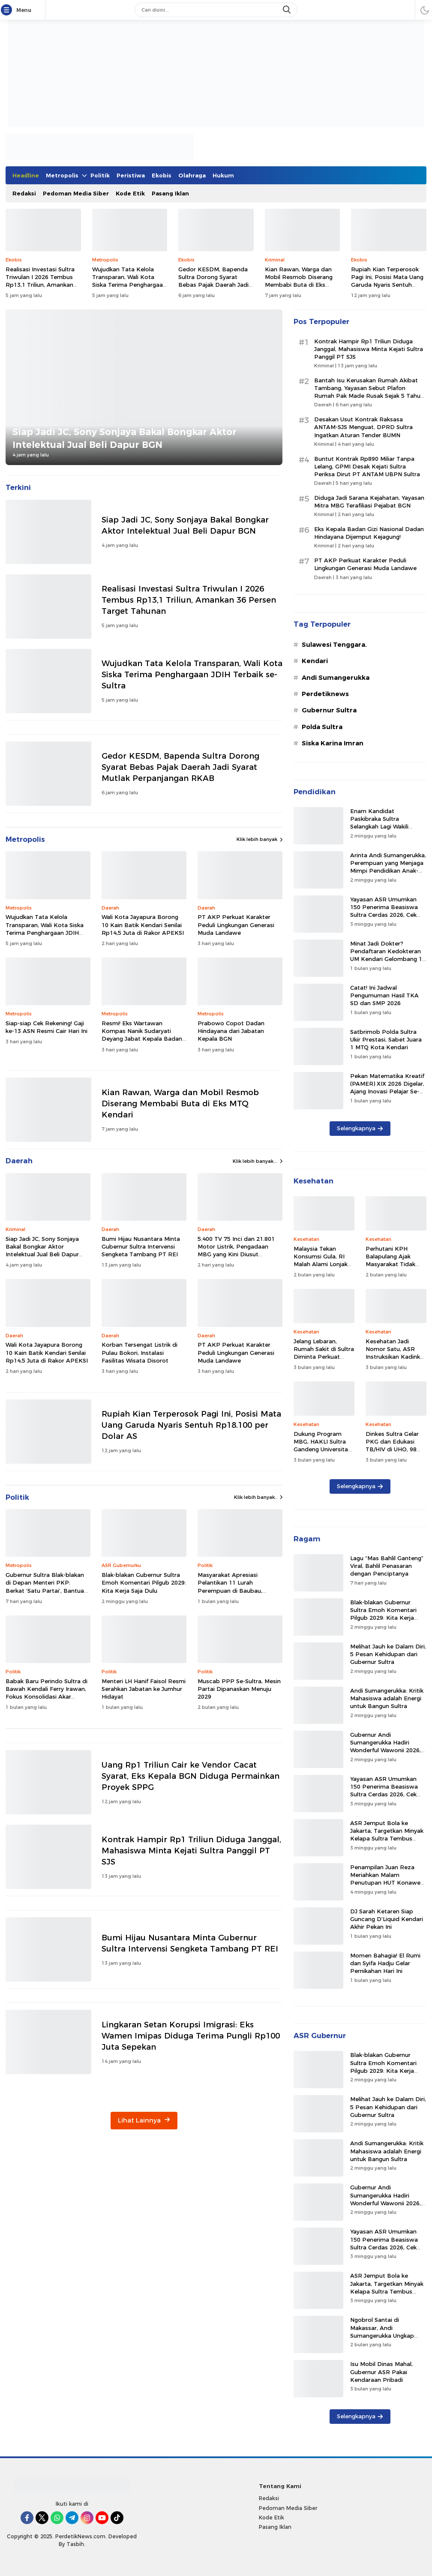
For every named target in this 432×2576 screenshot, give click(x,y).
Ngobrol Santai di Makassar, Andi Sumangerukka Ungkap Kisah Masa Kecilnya (382, 2331)
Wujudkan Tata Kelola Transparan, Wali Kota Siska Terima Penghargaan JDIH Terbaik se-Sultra (129, 281)
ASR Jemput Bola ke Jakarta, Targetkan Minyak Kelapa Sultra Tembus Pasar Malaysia (386, 1834)
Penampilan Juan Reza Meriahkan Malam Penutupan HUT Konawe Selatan (385, 1879)
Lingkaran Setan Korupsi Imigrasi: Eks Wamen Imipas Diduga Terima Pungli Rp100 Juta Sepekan (191, 2036)
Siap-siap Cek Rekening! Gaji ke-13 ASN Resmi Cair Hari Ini (46, 1027)
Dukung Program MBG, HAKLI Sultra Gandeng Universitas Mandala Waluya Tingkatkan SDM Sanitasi (322, 1453)
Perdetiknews (325, 694)
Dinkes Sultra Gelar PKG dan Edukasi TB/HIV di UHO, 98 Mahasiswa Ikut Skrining (392, 1449)
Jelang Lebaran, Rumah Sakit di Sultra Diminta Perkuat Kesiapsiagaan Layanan (324, 1357)
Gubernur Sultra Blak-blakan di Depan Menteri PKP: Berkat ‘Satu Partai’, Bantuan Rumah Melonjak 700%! (46, 1586)
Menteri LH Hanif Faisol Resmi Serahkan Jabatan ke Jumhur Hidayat (144, 1689)
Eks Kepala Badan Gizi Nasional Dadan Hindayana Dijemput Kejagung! (369, 532)
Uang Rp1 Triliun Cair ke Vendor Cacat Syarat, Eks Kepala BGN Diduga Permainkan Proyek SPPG (190, 1776)
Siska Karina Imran (332, 743)
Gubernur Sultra (329, 710)
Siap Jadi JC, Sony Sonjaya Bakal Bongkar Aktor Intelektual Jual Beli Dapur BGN (124, 438)
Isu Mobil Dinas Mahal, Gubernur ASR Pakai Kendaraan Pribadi (381, 2371)
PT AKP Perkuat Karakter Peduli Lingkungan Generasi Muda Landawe (236, 924)
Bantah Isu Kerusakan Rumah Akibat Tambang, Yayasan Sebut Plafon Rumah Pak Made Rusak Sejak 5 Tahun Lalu (369, 392)
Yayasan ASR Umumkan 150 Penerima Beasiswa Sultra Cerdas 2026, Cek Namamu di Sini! (384, 911)
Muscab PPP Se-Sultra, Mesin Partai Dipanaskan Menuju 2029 (239, 1689)
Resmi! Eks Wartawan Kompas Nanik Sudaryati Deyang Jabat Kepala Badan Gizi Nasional (142, 1035)
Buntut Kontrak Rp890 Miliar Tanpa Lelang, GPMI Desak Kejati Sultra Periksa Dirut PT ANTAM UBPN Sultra (367, 466)
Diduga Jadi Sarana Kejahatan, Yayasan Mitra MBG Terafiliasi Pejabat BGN (369, 501)
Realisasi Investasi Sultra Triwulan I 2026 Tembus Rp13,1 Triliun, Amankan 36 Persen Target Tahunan (43, 281)
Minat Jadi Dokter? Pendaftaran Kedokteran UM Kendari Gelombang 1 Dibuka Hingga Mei (386, 955)
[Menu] (8, 10)
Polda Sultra (322, 727)
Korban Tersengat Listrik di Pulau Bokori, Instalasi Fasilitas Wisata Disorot (139, 1352)
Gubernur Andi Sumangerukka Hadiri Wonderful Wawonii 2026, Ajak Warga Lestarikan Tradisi (385, 1750)
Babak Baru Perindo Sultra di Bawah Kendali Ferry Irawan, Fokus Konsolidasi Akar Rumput (46, 1693)
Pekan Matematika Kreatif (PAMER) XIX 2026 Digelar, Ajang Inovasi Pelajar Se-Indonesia (387, 1087)
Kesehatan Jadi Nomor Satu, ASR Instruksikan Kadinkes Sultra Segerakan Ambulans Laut (396, 1357)
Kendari (315, 661)
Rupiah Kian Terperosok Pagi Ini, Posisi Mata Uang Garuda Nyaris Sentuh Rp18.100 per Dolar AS (387, 281)
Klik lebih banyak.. (258, 1497)
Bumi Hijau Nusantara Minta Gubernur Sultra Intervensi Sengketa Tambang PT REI (141, 1246)
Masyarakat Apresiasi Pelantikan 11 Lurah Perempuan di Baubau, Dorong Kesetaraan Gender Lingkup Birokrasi (237, 1590)
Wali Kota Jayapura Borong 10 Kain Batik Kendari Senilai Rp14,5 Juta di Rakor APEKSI (143, 924)
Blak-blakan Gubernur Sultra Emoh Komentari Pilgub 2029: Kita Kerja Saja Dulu (144, 1582)
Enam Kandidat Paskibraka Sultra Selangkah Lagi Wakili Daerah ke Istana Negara (385, 823)
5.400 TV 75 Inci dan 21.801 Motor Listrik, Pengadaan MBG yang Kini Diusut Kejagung (236, 1250)
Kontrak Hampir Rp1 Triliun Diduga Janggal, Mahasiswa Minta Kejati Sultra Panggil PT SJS (191, 1850)
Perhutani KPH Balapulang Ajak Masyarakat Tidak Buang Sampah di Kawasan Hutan (390, 1264)
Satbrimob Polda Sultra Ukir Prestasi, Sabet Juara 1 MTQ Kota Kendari (386, 1039)
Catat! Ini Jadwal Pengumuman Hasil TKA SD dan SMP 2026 (384, 995)
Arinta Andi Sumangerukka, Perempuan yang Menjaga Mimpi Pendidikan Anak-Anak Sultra (388, 867)
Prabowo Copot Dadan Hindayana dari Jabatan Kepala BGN (231, 1031)
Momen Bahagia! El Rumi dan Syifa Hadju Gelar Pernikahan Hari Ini (385, 1963)
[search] (287, 10)
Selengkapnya (360, 1128)
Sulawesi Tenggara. (334, 645)
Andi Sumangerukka (335, 678)
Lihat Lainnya (144, 2120)
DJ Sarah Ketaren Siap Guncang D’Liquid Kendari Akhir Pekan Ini (386, 1919)
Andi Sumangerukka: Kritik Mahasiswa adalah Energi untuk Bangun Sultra (386, 1698)
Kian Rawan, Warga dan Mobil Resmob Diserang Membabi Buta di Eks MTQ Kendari (299, 281)
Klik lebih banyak (260, 839)
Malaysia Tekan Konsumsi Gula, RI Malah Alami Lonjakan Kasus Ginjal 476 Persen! (324, 1264)
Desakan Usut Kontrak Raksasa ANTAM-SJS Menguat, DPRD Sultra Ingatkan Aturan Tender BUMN (363, 427)
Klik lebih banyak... (258, 1161)
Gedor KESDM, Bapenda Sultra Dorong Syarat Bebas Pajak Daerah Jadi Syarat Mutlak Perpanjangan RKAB (213, 285)
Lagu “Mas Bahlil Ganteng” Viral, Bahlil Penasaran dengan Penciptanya (386, 1566)
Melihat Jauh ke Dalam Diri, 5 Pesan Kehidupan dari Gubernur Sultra (388, 1654)
